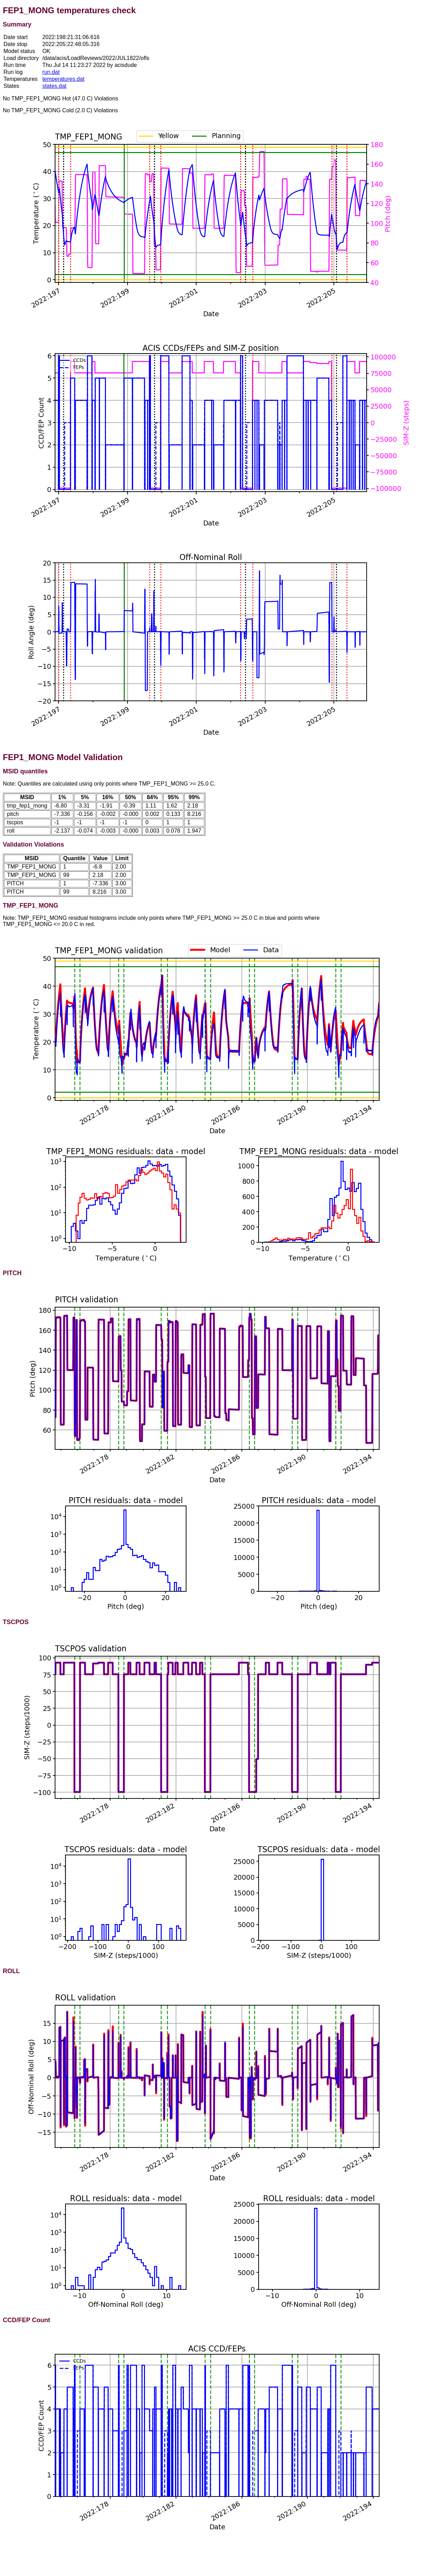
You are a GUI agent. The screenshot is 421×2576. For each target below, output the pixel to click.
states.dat (54, 86)
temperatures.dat (63, 79)
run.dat (51, 72)
